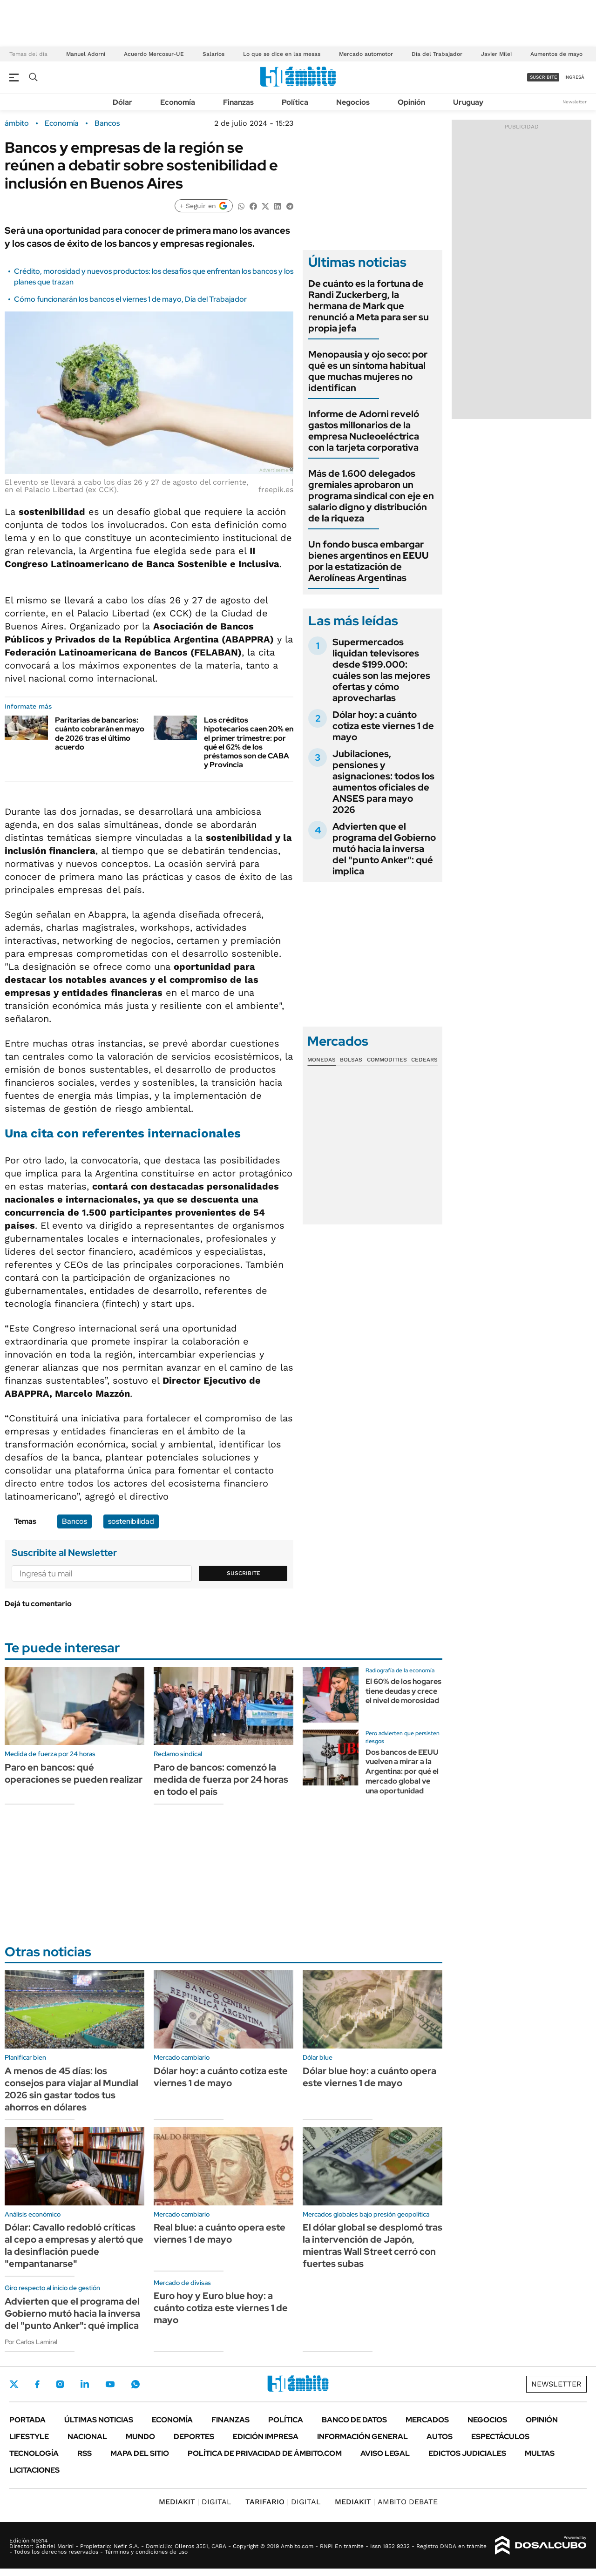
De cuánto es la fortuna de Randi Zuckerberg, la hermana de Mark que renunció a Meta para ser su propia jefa (368, 305)
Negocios (353, 102)
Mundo (140, 2436)
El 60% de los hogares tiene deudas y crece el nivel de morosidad (403, 1691)
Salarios (213, 54)
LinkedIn (85, 2384)
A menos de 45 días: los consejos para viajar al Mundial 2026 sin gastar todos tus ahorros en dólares (71, 2089)
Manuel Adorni (85, 54)
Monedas (321, 1059)
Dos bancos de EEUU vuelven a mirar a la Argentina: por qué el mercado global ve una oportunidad (402, 1771)
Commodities (387, 1059)
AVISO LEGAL (385, 2453)
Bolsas (351, 1059)
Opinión (411, 102)
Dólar (122, 102)
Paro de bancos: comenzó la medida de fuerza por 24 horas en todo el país (221, 1779)
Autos (440, 2436)
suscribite (543, 77)
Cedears (424, 1059)
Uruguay (468, 102)
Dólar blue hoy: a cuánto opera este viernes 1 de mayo (369, 2077)
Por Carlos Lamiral (31, 2342)
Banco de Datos (354, 2420)
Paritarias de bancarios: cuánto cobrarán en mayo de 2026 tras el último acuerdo (99, 733)
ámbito (17, 123)
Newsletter (574, 101)
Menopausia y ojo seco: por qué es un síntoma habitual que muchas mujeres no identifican (367, 371)
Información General (362, 2436)
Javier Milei (496, 54)
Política (295, 102)
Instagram (60, 2384)
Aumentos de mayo (556, 54)
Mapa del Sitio (139, 2453)
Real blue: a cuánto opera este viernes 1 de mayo (219, 2233)
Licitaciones (34, 2470)
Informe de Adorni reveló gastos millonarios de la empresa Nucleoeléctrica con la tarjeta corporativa (363, 430)
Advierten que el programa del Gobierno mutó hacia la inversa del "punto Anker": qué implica (384, 848)
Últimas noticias (98, 2420)
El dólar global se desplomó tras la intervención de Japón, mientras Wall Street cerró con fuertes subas (372, 2245)
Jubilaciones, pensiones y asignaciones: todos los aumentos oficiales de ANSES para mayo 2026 (383, 782)
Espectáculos (500, 2436)
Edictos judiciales (467, 2453)
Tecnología (34, 2453)
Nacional (87, 2436)
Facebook (37, 2384)
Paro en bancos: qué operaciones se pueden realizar (73, 1773)
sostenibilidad (131, 1521)
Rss (84, 2453)
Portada (27, 2420)
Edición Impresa (265, 2436)
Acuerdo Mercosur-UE (154, 54)
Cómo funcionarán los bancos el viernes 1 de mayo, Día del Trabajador (130, 299)
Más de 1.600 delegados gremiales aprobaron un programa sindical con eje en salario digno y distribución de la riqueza (371, 495)
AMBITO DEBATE (386, 2501)
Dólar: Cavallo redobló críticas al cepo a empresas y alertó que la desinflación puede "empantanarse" (74, 2245)
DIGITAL (195, 2501)
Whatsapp (135, 2384)
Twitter (14, 2384)
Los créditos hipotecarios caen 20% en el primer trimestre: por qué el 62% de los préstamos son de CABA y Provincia (248, 742)
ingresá (574, 77)
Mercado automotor (366, 54)
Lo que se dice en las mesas (281, 54)
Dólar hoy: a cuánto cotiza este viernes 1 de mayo (383, 726)
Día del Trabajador (437, 54)
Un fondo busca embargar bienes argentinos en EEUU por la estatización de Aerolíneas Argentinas (368, 561)
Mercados (427, 2420)
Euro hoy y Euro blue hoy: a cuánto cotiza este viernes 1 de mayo (221, 2308)
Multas (540, 2453)
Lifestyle (29, 2436)
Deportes (194, 2436)
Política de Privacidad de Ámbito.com (265, 2453)
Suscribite (243, 1573)
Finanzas (238, 102)
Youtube (110, 2384)
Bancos (107, 123)
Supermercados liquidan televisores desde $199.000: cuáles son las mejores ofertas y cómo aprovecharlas (381, 670)
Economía (177, 102)
